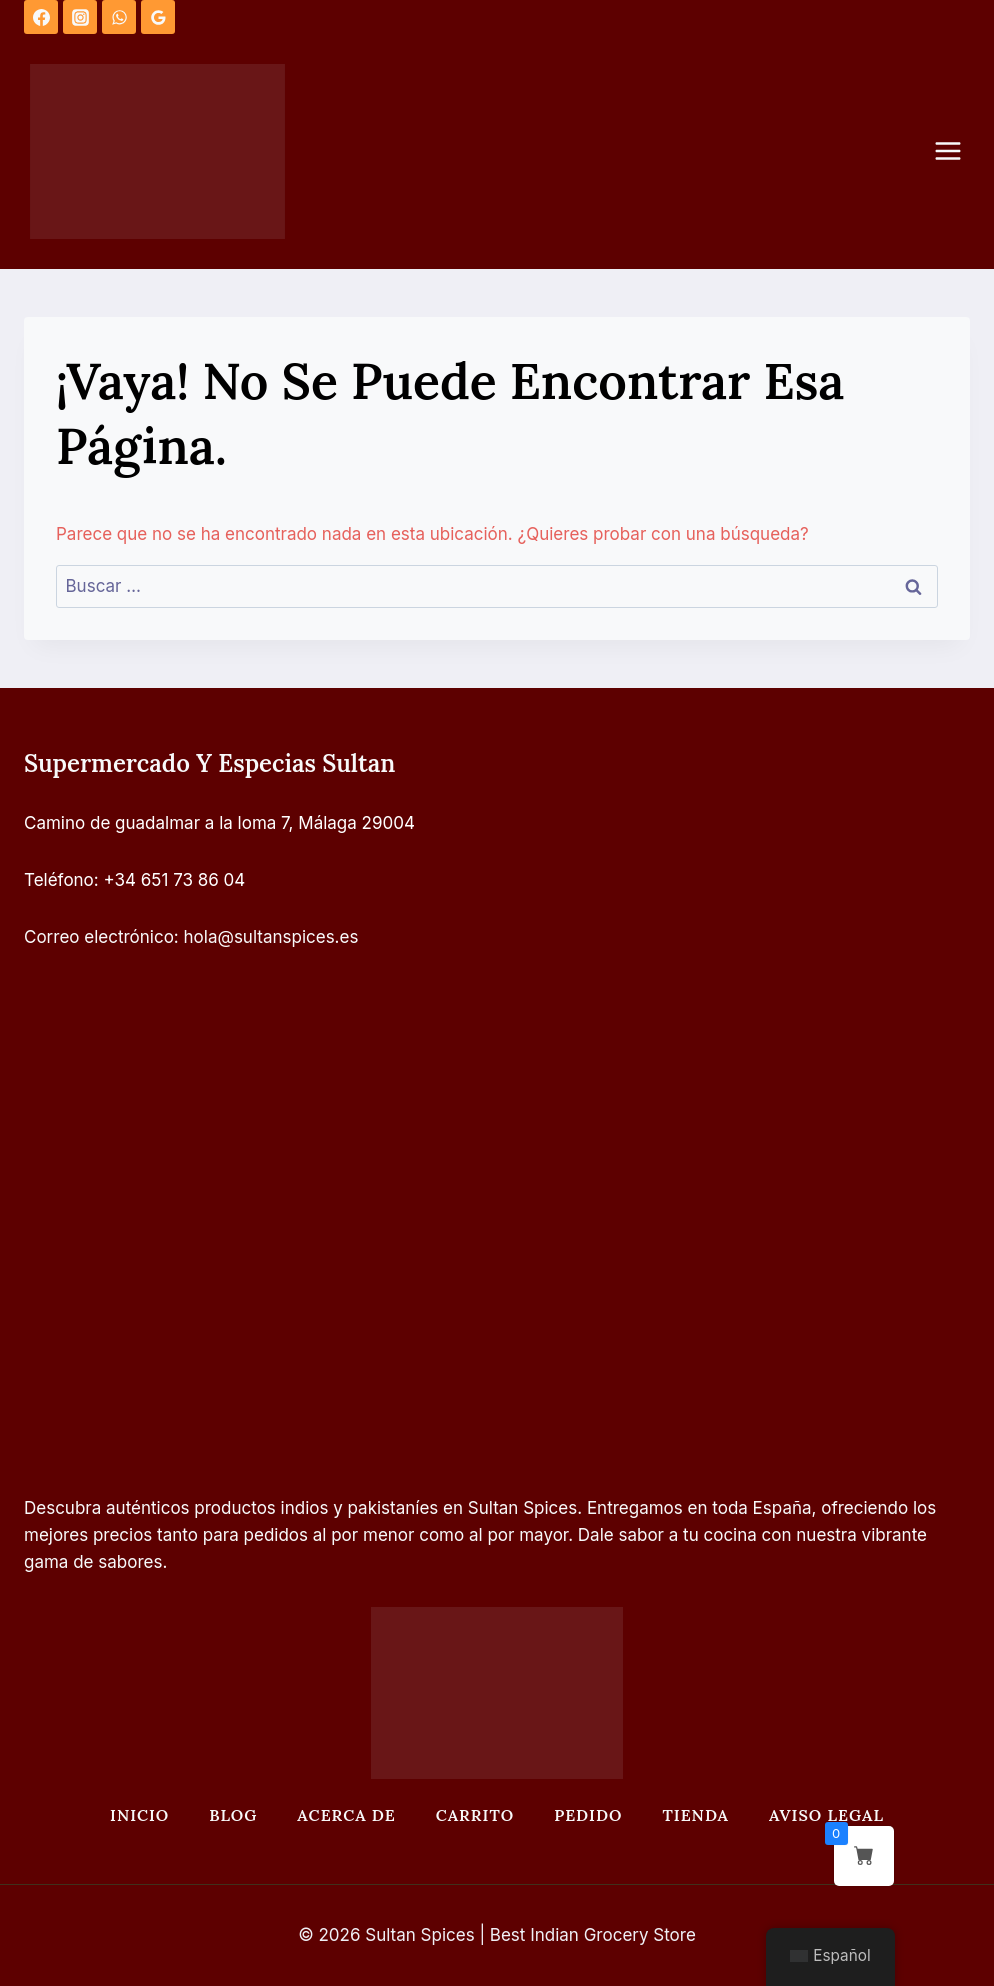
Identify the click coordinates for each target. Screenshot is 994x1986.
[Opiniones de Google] (158, 17)
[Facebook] (41, 17)
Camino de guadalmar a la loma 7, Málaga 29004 (219, 823)
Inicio (139, 1815)
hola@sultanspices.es (271, 937)
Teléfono (59, 880)
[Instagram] (80, 17)
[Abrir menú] (958, 151)
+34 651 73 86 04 (175, 880)
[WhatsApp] (119, 17)
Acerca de (346, 1815)
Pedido (588, 1815)
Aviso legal (826, 1815)
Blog (233, 1815)
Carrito (475, 1815)
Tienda (695, 1815)
